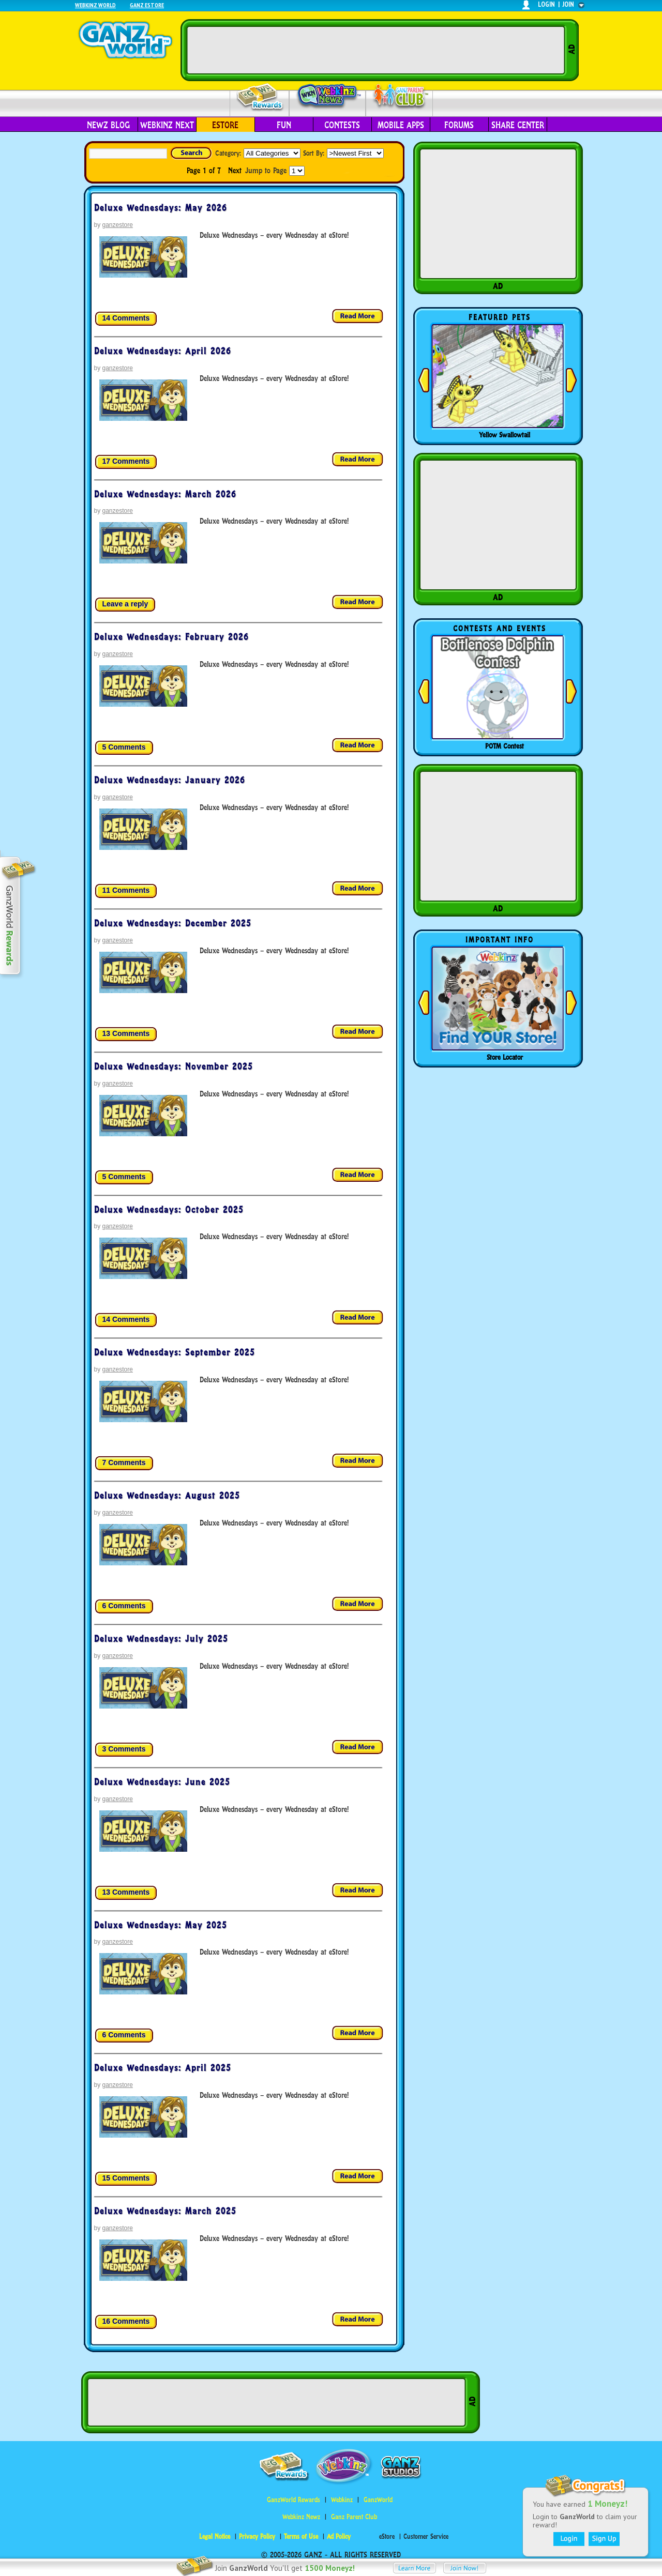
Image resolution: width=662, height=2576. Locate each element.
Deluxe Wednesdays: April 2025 (162, 2068)
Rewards (260, 97)
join (568, 4)
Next (235, 170)
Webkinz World (95, 5)
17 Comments (126, 461)
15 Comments (126, 2178)
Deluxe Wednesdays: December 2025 (172, 923)
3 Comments (124, 1749)
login (546, 4)
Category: (228, 153)
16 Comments (126, 2321)
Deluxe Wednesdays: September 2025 (174, 1352)
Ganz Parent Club (354, 2517)
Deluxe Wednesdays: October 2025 (169, 1210)
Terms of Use (301, 2536)
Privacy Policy (257, 2536)
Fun (284, 125)
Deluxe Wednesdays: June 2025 (162, 1782)
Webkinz (342, 2500)
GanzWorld (378, 2500)
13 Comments (126, 1033)
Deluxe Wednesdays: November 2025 (173, 1066)
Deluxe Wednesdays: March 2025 (165, 2211)
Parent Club (399, 97)
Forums (459, 125)
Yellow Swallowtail (504, 435)
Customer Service (425, 2536)
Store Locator (505, 1057)
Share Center (517, 125)
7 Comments (124, 1462)
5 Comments (124, 747)
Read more (358, 317)
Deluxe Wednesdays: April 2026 (162, 351)
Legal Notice (214, 2536)
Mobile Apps (401, 125)
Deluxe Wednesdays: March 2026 (165, 494)
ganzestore (117, 224)
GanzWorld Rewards (293, 2500)
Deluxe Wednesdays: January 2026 (169, 780)
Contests (342, 125)
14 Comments (126, 318)
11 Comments (126, 890)
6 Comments (124, 1606)
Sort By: (313, 153)
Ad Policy (339, 2536)
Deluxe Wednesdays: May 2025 (160, 1925)
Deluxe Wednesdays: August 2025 (167, 1495)
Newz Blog (108, 125)
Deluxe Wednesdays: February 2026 (171, 637)
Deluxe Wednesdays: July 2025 (161, 1639)
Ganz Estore (147, 5)
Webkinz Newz (327, 97)
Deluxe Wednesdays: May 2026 (160, 208)
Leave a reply (125, 604)
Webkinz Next (167, 125)
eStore (225, 125)
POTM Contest (504, 746)
